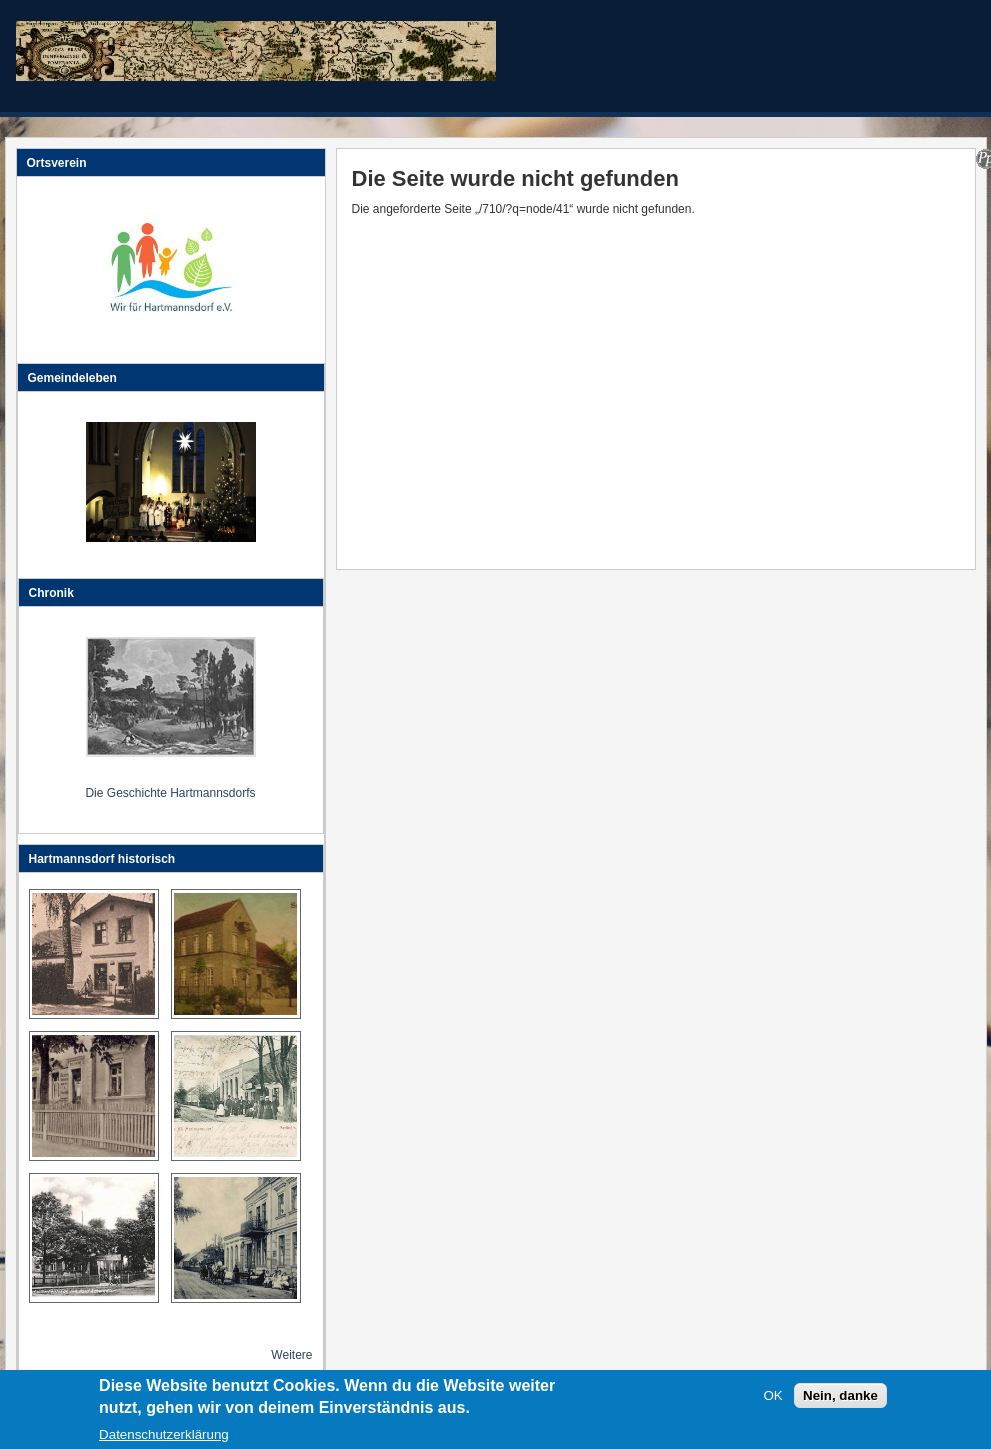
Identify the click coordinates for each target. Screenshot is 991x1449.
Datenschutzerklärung (164, 1440)
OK (772, 1401)
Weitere (291, 1355)
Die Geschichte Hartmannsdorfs (170, 793)
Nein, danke (840, 1401)
